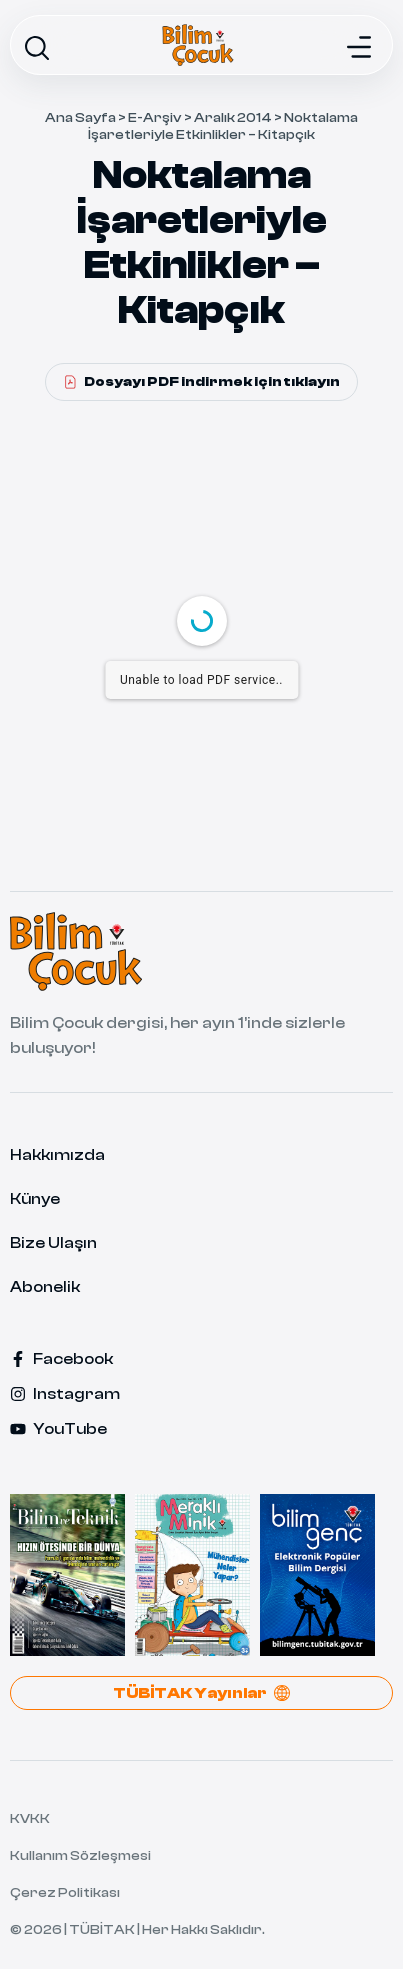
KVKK (30, 1819)
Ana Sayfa (80, 118)
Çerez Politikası (65, 1893)
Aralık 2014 (233, 118)
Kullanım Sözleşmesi (80, 1856)
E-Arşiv (155, 118)
